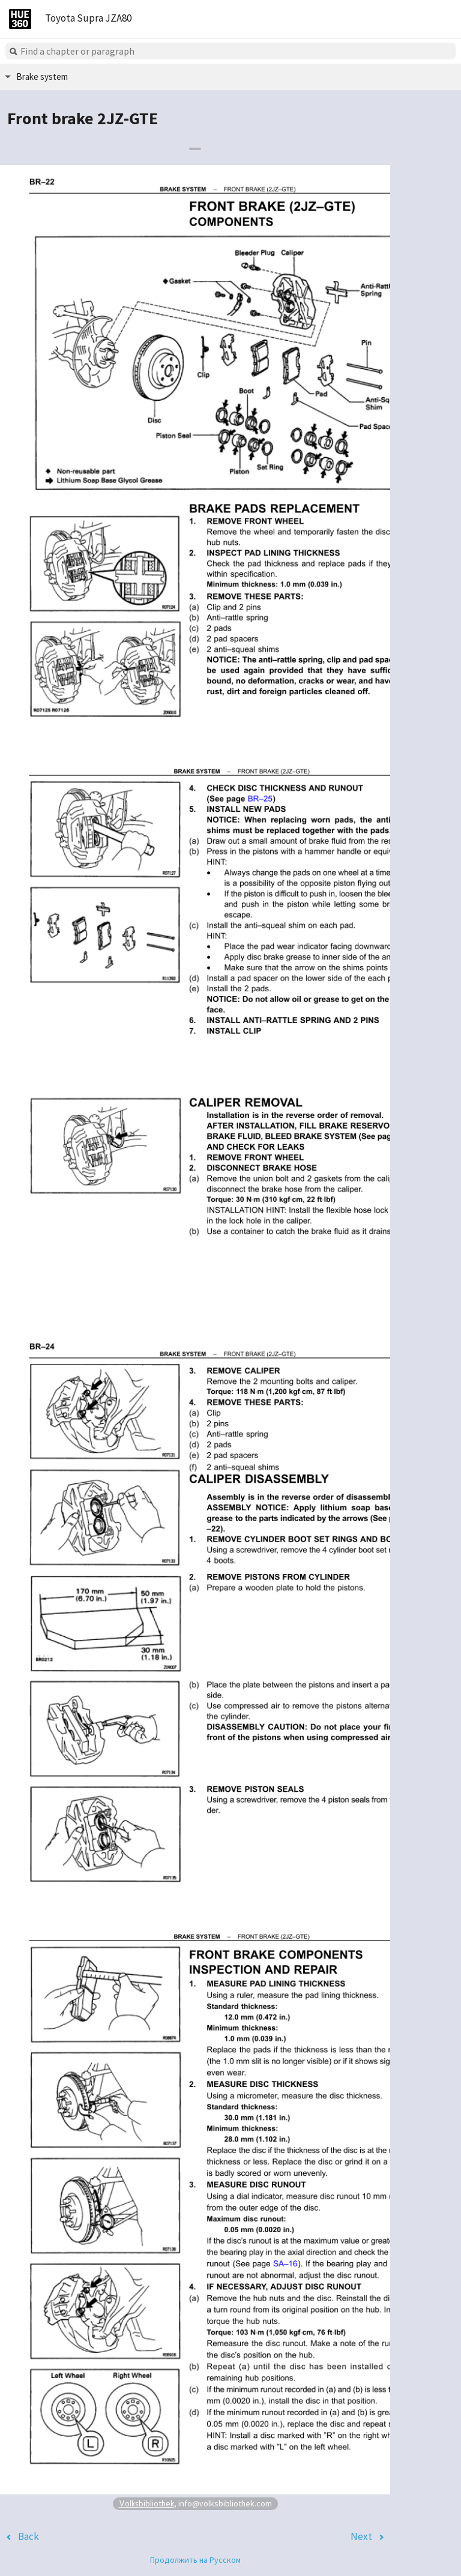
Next (361, 2536)
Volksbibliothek (146, 2503)
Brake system (42, 76)
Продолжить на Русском (195, 2559)
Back (28, 2536)
